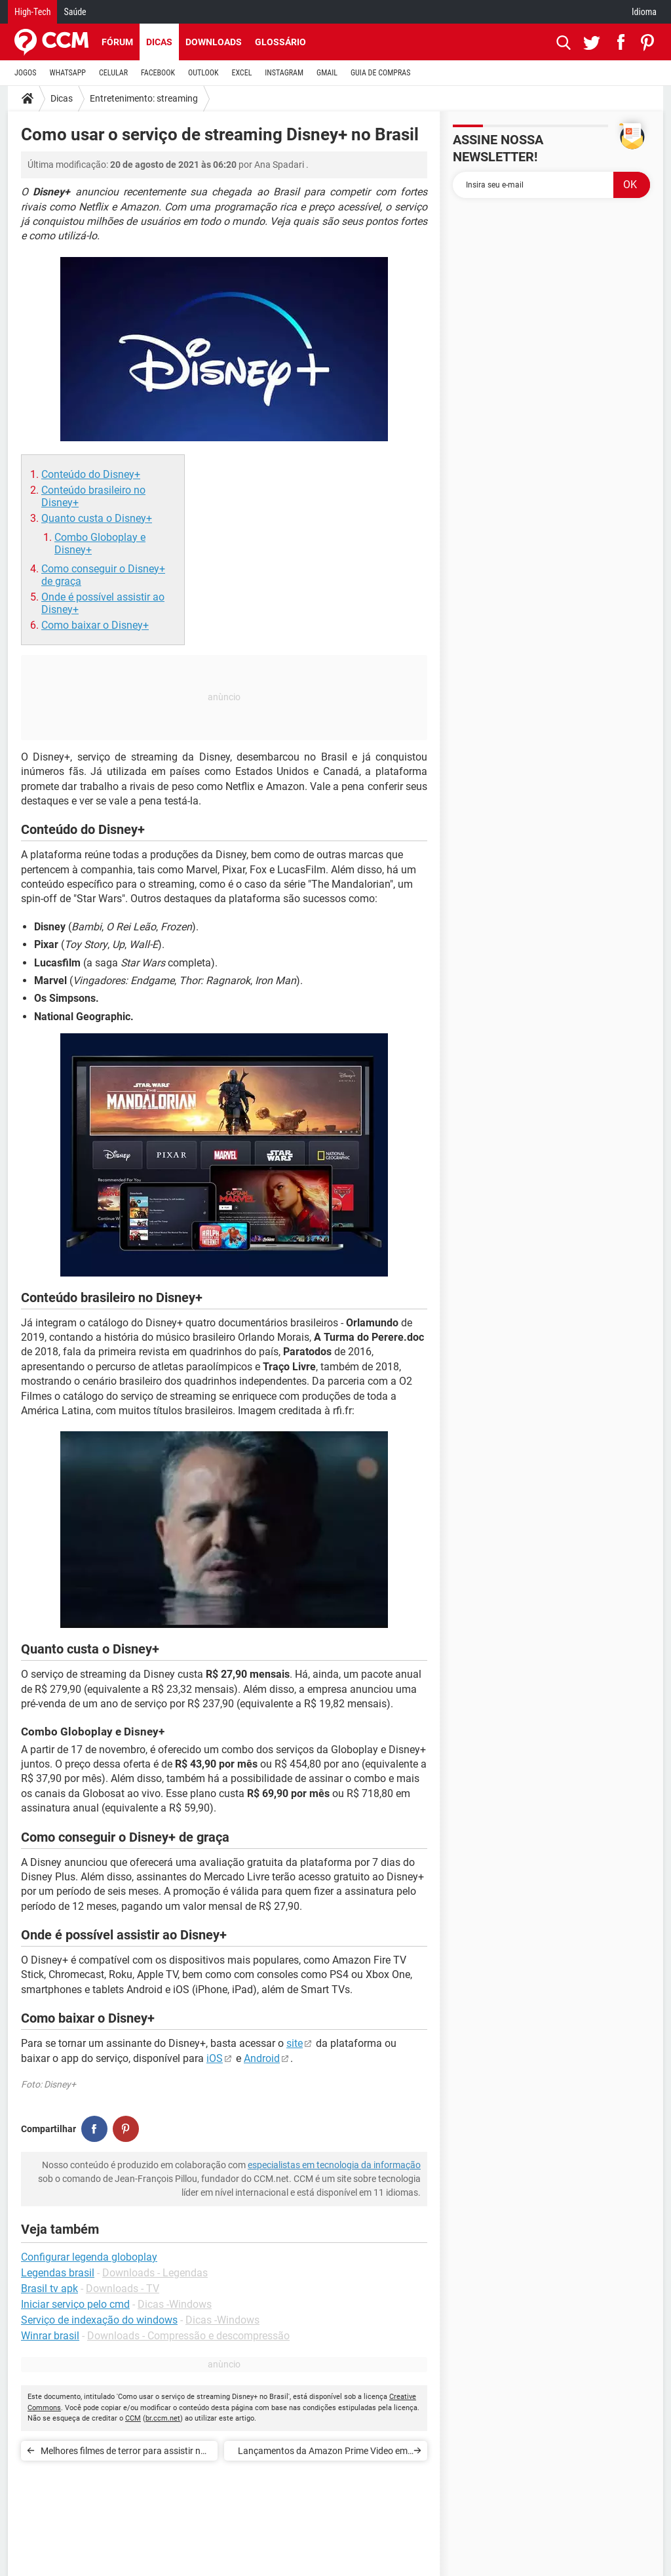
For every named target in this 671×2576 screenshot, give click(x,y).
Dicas (159, 42)
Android (262, 2058)
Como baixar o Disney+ (95, 625)
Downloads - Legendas (155, 2273)
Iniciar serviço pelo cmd (75, 2304)
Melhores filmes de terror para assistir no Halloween (123, 2453)
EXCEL (241, 72)
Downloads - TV (122, 2288)
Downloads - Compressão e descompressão (188, 2335)
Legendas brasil (57, 2273)
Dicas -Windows (175, 2304)
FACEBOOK (158, 72)
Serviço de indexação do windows (99, 2320)
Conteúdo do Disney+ (90, 474)
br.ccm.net (162, 2418)
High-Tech (32, 12)
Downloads (213, 42)
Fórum (117, 42)
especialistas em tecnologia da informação (334, 2165)
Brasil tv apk (49, 2288)
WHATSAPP (68, 72)
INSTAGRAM (284, 72)
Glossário (280, 42)
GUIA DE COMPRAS (380, 72)
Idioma (644, 12)
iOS (214, 2058)
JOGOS (25, 72)
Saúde (75, 12)
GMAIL (326, 72)
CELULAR (113, 72)
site (294, 2043)
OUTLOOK (203, 72)
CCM (133, 2418)
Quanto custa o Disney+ (96, 518)
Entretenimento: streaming (144, 98)
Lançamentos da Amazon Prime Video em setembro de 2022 (323, 2453)
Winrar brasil (50, 2335)
